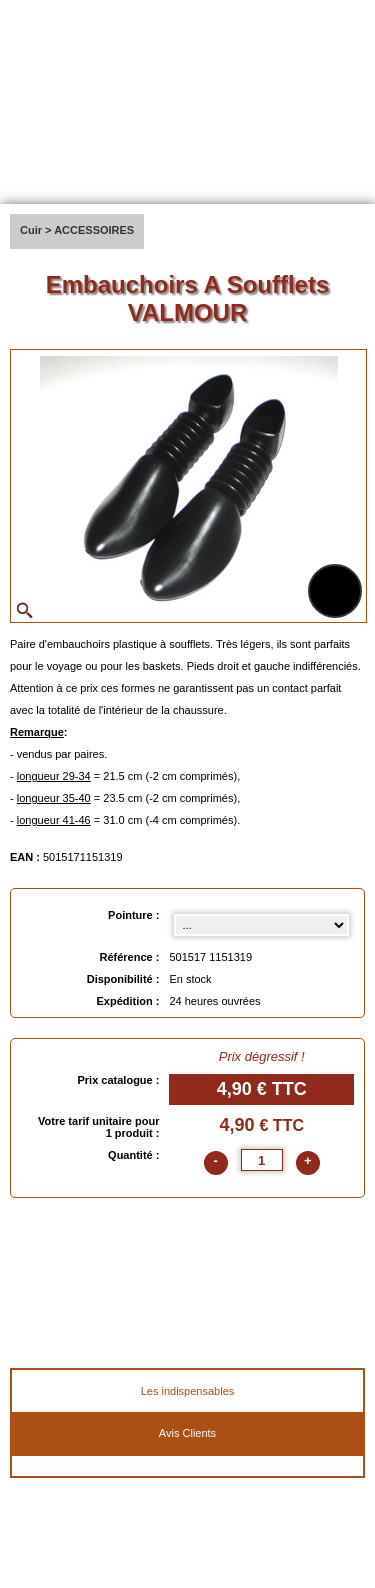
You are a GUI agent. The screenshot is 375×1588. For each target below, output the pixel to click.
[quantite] (262, 1160)
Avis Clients (187, 1433)
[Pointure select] (261, 925)
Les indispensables (188, 1391)
